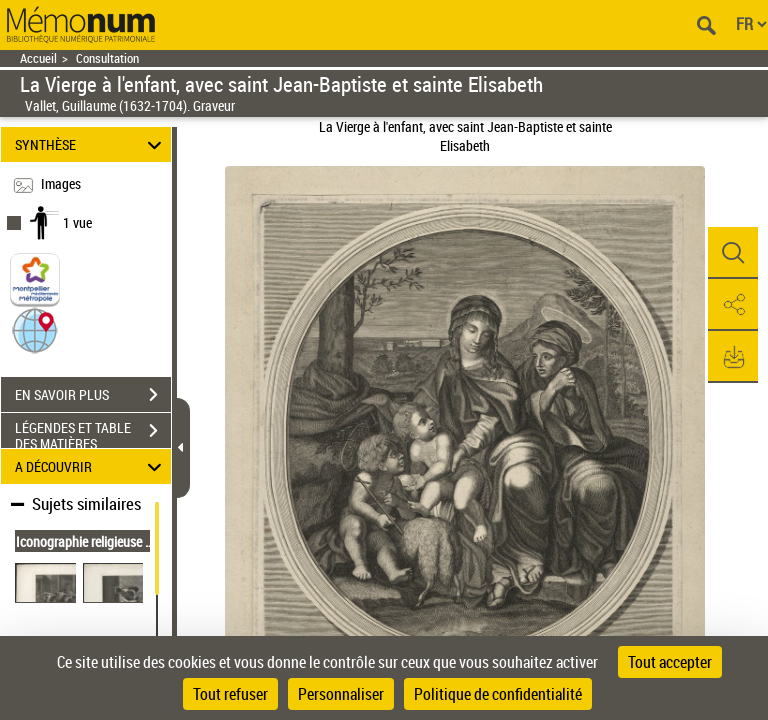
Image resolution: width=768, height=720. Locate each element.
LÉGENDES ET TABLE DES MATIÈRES (93, 433)
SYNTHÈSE (91, 144)
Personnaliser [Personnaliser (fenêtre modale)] (341, 694)
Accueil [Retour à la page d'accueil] (38, 58)
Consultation (107, 58)
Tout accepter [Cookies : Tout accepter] (670, 662)
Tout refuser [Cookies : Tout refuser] (230, 694)
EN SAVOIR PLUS (93, 395)
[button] (35, 329)
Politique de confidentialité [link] (498, 694)
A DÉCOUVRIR (91, 466)
